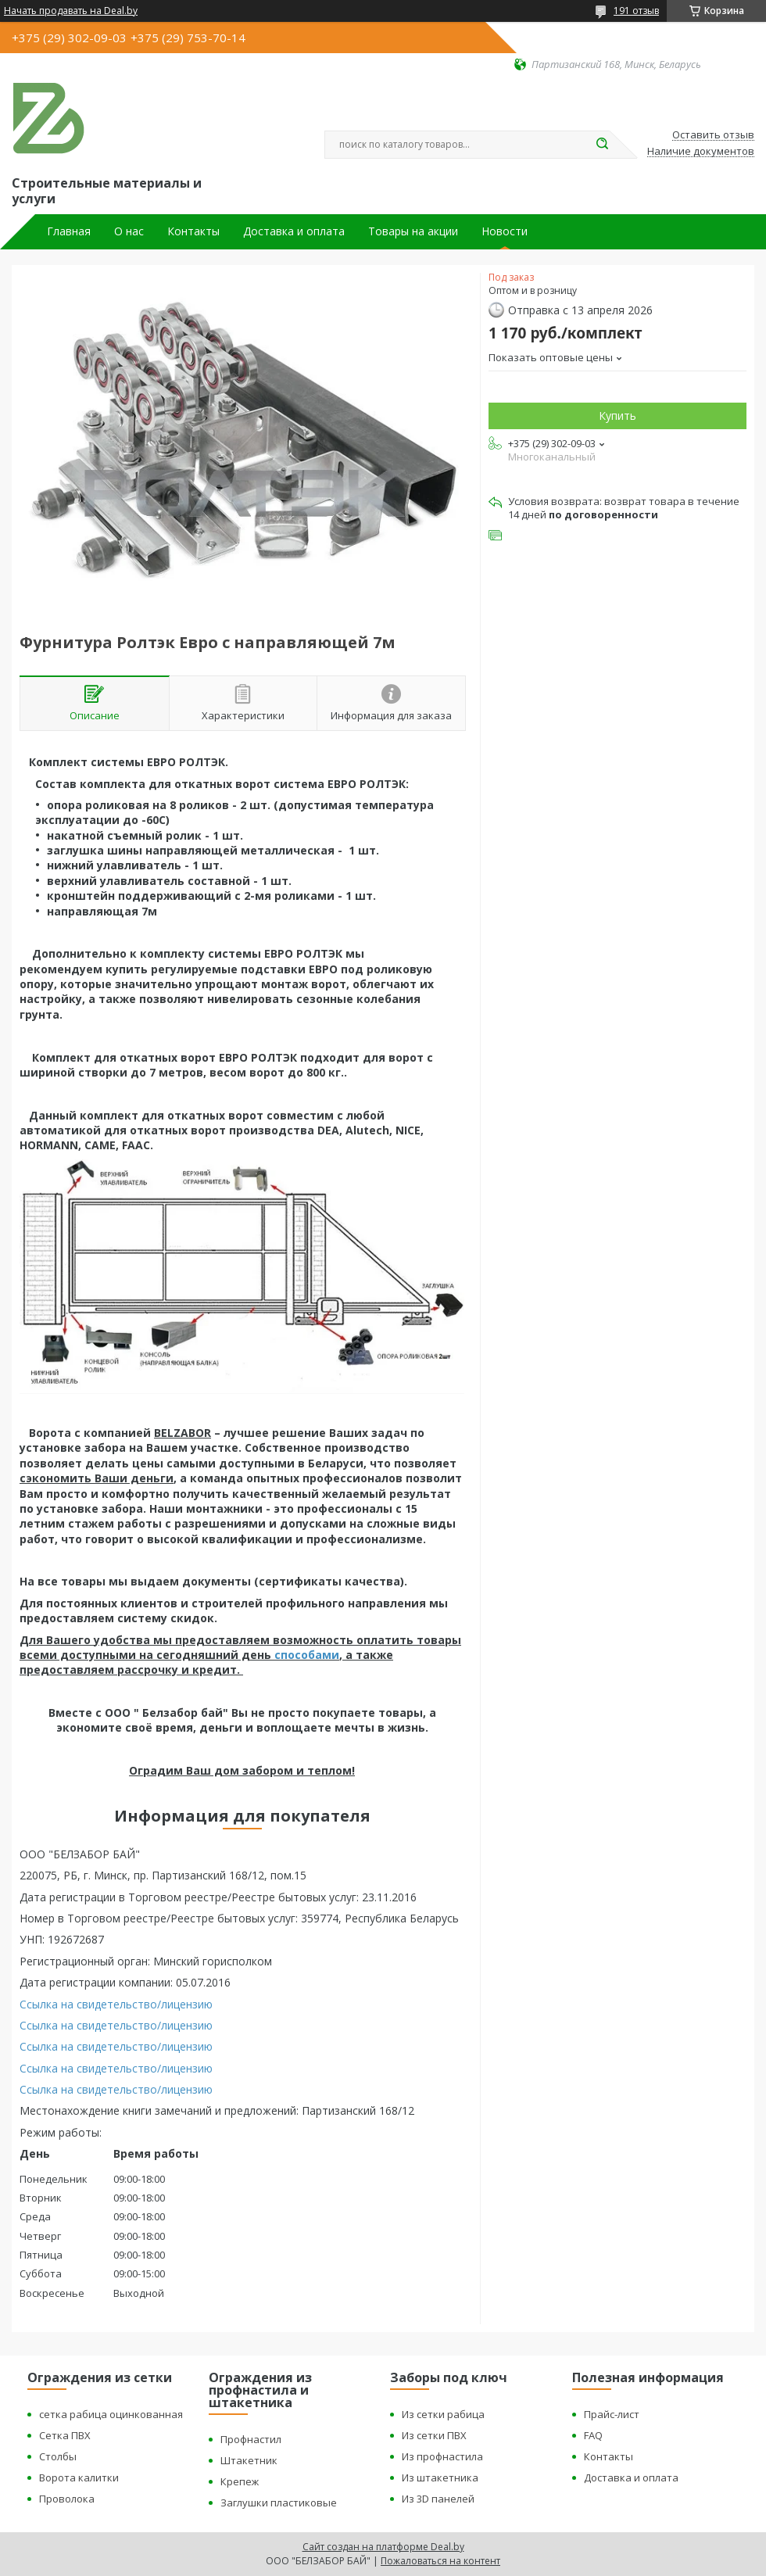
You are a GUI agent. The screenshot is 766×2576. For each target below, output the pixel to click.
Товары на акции (413, 231)
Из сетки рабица (443, 2414)
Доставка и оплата (294, 231)
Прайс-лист (611, 2414)
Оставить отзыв (713, 135)
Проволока (67, 2499)
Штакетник (248, 2460)
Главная (69, 231)
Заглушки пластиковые (278, 2502)
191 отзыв (636, 10)
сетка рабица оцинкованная (111, 2414)
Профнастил (250, 2439)
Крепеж (239, 2481)
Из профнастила (442, 2456)
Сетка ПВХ (65, 2435)
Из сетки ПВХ (434, 2435)
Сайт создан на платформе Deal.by (383, 2546)
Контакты (193, 231)
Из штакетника (440, 2477)
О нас (129, 231)
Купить (617, 415)
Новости (504, 231)
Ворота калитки (79, 2477)
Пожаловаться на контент (440, 2560)
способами (306, 1654)
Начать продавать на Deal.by (71, 10)
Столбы (58, 2456)
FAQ (593, 2435)
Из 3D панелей (438, 2499)
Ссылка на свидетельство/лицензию (116, 2004)
